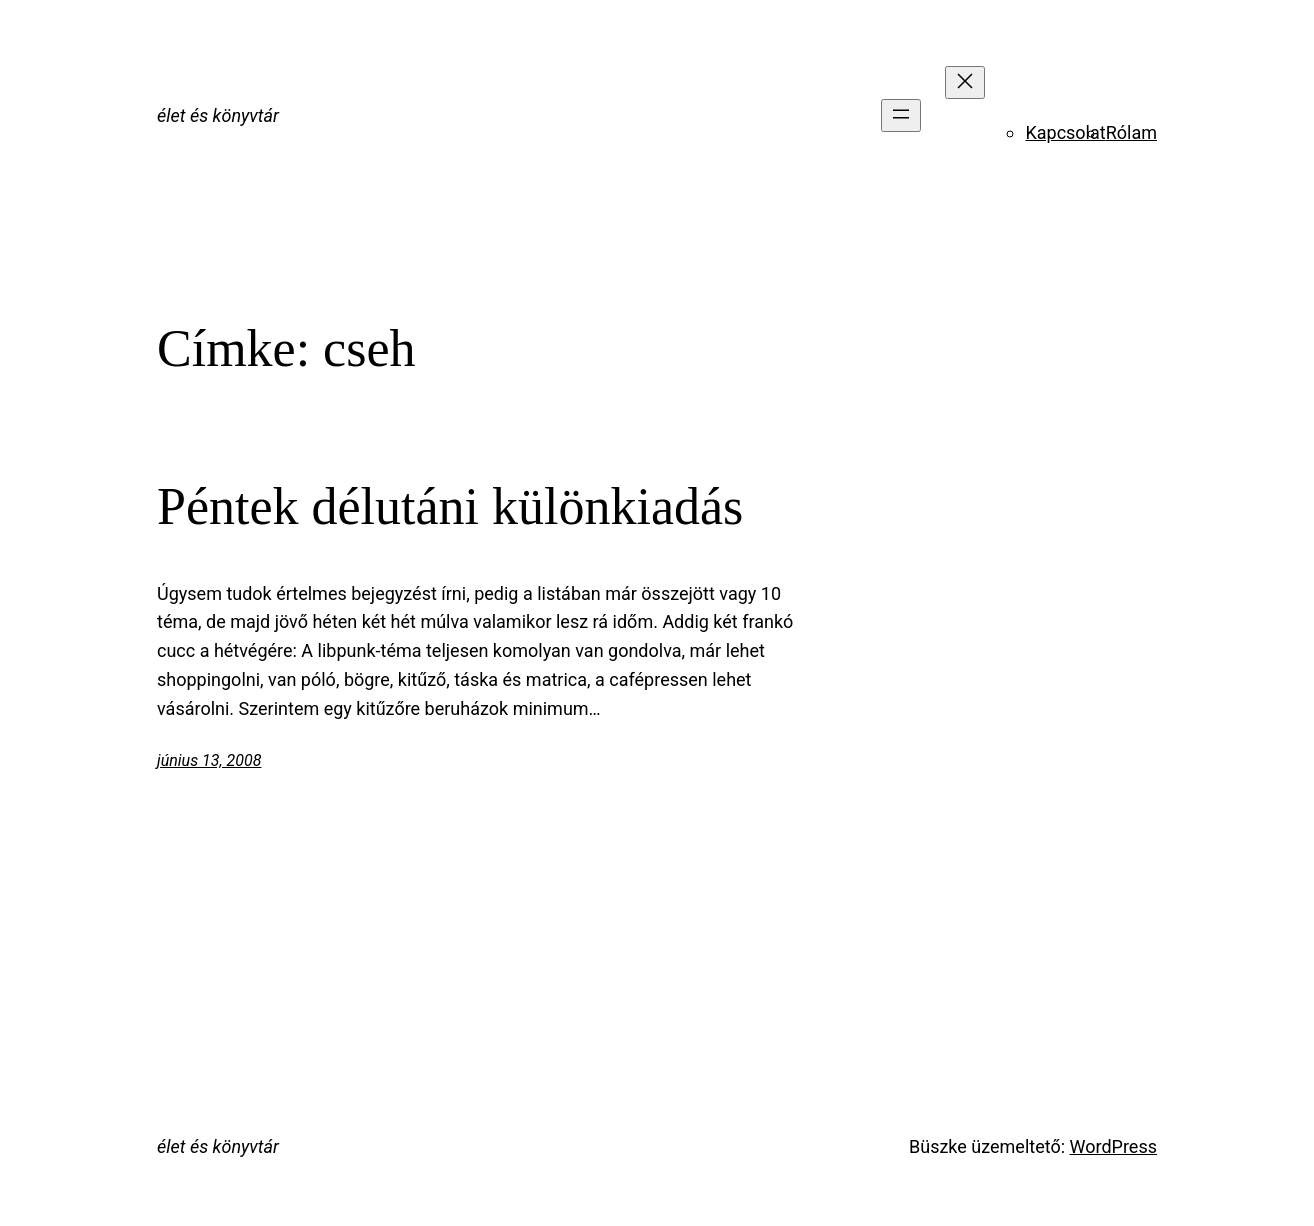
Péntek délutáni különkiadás (450, 506)
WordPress (1113, 1146)
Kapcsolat (1065, 132)
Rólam (1131, 132)
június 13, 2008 (209, 760)
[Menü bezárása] (965, 82)
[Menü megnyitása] (901, 115)
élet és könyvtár (218, 115)
